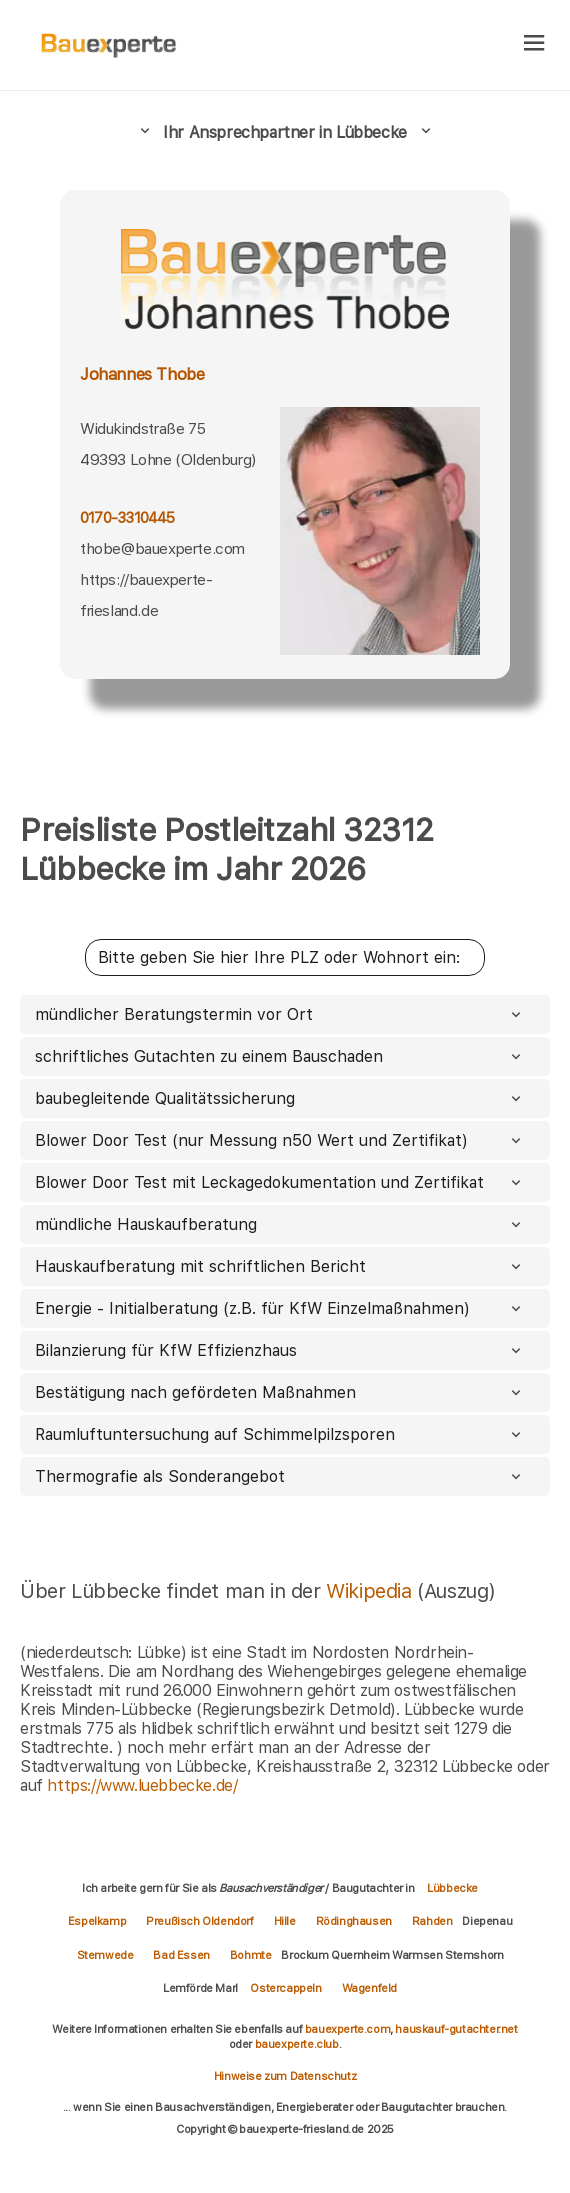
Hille (285, 1921)
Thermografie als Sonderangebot (280, 1476)
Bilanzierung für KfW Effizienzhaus (280, 1350)
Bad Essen (181, 1955)
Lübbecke (452, 1888)
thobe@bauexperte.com (162, 548)
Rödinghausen (354, 1921)
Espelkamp (97, 1921)
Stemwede (105, 1955)
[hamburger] (534, 44)
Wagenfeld (369, 1988)
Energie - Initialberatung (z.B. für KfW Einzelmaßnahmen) (280, 1308)
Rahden (432, 1921)
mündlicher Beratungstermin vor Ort (280, 1014)
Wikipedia (371, 1591)
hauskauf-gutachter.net (456, 2029)
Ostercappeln (285, 1988)
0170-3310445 (127, 518)
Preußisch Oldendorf (199, 1921)
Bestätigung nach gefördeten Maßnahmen (280, 1392)
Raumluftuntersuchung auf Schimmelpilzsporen (280, 1434)
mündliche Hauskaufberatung (280, 1224)
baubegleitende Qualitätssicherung (280, 1098)
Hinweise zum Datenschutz (285, 2076)
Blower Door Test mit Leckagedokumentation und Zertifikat (280, 1182)
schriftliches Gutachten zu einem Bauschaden (280, 1056)
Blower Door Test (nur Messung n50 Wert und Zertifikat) (280, 1140)
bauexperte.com (347, 2029)
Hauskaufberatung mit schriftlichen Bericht (280, 1266)
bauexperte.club (297, 2044)
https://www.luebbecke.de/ (142, 1785)
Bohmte (251, 1955)
